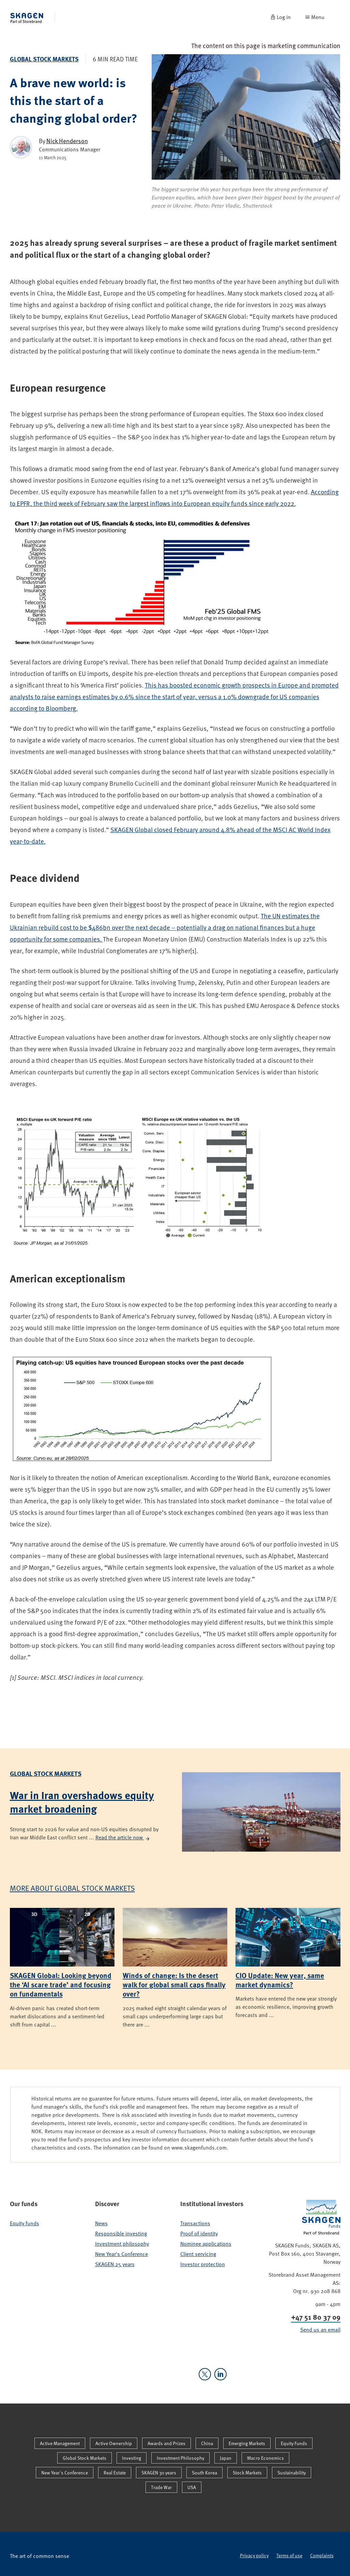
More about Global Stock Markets (72, 1888)
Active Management (60, 2443)
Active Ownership (113, 2443)
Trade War (161, 2487)
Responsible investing (121, 2233)
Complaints (322, 2555)
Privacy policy (254, 2555)
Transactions (195, 2223)
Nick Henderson (67, 140)
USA (191, 2487)
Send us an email (320, 2329)
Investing (131, 2457)
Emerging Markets (247, 2443)
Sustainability (291, 2472)
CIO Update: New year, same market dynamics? (279, 1979)
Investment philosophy (122, 2244)
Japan (225, 2457)
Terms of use (289, 2555)
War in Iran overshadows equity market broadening (82, 1801)
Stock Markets (247, 2472)
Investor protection (202, 2264)
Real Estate (115, 2472)
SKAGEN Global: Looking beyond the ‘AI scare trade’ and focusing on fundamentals (60, 1984)
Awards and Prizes (166, 2443)
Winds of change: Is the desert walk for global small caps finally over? (174, 1984)
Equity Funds (294, 2443)
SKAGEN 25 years (115, 2264)
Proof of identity (199, 2233)
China (207, 2443)
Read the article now (122, 1837)
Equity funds (24, 2223)
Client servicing (198, 2254)
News (101, 2223)
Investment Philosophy (180, 2457)
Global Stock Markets (44, 59)
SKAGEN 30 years (158, 2472)
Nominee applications (205, 2244)
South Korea (204, 2472)
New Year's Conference (121, 2254)
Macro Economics (265, 2457)
